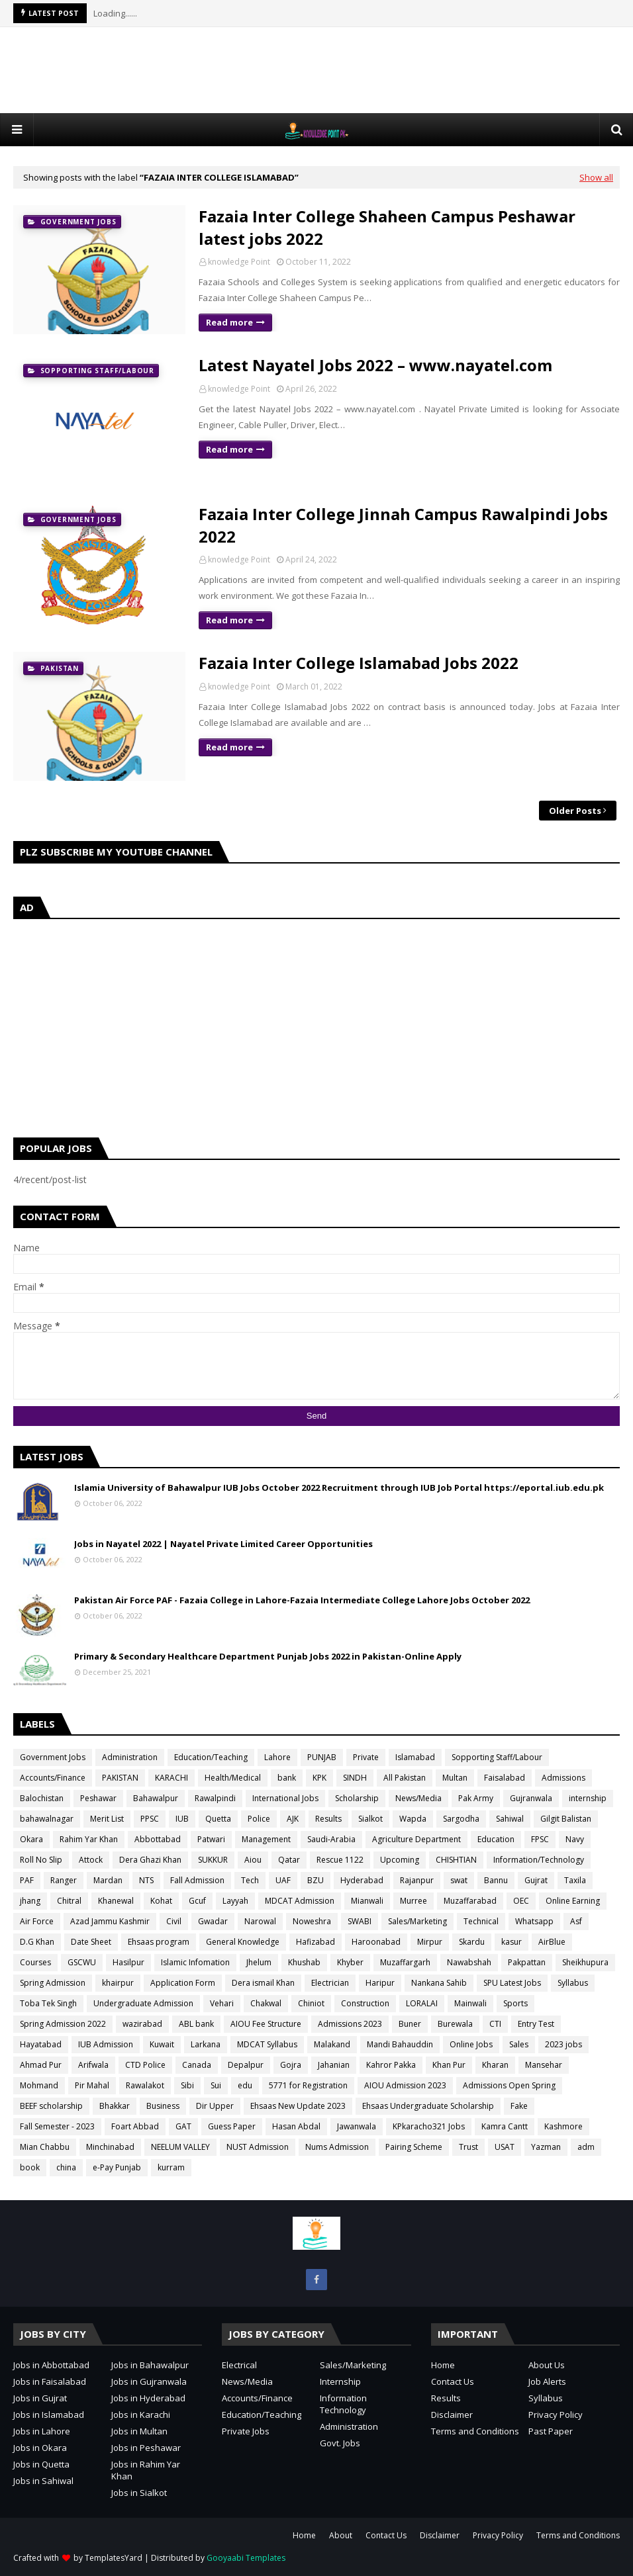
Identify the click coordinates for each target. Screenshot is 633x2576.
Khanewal (116, 1900)
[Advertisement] (316, 70)
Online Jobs (471, 2044)
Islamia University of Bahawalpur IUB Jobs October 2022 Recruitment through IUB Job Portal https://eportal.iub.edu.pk (339, 1487)
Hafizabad (315, 1941)
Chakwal (265, 2003)
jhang (30, 1900)
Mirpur (429, 1941)
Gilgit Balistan (565, 1818)
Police (259, 1818)
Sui (216, 2085)
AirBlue (551, 1941)
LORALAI (422, 2003)
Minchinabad (110, 2147)
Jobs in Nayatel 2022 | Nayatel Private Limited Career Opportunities (223, 1544)
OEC (521, 1900)
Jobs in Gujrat (40, 2398)
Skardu (472, 1941)
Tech (250, 1880)
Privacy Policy (555, 2415)
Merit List (107, 1818)
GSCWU (82, 1962)
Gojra (290, 2064)
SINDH (355, 1777)
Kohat (161, 1900)
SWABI (359, 1921)
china (66, 2167)
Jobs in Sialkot (139, 2493)
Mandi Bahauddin (400, 2044)
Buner (410, 2023)
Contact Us (452, 2381)
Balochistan (42, 1798)
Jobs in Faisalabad (49, 2381)
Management (266, 1839)
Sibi (187, 2085)
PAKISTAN (120, 1777)
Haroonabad (376, 1941)
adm (586, 2147)
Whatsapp (534, 1921)
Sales (518, 2044)
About (340, 2535)
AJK (293, 1818)
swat (458, 1880)
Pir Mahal (92, 2085)
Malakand (332, 2044)
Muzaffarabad (470, 1900)
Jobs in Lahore (41, 2431)
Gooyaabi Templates (246, 2557)
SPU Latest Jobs (512, 1982)
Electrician (330, 1982)
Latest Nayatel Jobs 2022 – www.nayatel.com (375, 365)
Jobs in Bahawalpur (150, 2365)
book (30, 2167)
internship (588, 1798)
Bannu (496, 1880)
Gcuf (197, 1900)
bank (286, 1777)
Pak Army (475, 1798)
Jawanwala (356, 2126)
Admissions (563, 1777)
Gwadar (213, 1921)
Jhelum (258, 1962)
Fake (519, 2105)
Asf (576, 1921)
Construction (365, 2003)
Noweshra (312, 1921)
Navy (574, 1839)
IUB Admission (105, 2044)
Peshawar (98, 1798)
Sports (515, 2003)
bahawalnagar (46, 1818)
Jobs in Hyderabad (148, 2398)
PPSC (149, 1818)
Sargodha (461, 1818)
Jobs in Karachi (140, 2415)
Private (366, 1757)
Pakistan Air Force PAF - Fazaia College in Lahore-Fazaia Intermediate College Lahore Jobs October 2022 (302, 1600)
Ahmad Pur (41, 2064)
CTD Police (145, 2064)
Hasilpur (128, 1962)
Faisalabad (504, 1777)
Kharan (495, 2064)
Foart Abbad (135, 2126)
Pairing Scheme (413, 2147)
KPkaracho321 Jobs (429, 2126)
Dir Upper (215, 2105)
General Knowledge (242, 1941)
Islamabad (415, 1757)
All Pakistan (404, 1777)
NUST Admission (257, 2147)
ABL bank (196, 2023)
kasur (511, 1941)
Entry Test (536, 2023)
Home (443, 2365)
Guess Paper (232, 2126)
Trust (468, 2147)
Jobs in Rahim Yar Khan (145, 2470)
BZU (315, 1880)
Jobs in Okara (40, 2448)
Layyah (235, 1900)
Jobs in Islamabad (48, 2415)
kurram (171, 2167)
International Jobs (285, 1798)
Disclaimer (452, 2415)
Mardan (107, 1880)
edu (245, 2085)
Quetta (218, 1818)
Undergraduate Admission (143, 2003)
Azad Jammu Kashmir (110, 1921)
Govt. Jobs (340, 2443)
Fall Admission (197, 1880)
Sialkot (370, 1818)
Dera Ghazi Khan (150, 1859)
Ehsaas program (158, 1941)
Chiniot (311, 2003)
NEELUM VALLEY (180, 2147)
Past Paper (550, 2431)
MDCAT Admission (299, 1900)
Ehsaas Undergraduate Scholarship (428, 2105)
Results (328, 1818)
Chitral (69, 1900)
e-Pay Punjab (117, 2167)
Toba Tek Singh (48, 2003)
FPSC (540, 1839)
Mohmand (39, 2085)
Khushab (304, 1962)
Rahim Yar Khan (89, 1839)
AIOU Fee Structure (265, 2023)
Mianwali (367, 1900)
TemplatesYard (113, 2557)
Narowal (260, 1921)
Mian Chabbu (45, 2147)
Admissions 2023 (350, 2023)
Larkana (205, 2044)
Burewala (455, 2023)
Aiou (253, 1859)
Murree (413, 1900)
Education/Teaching (211, 1757)
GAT (183, 2126)
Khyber (350, 1962)
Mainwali (470, 2003)
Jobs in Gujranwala (149, 2381)
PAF (27, 1880)
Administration (130, 1757)
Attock (91, 1859)
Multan (454, 1777)
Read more (229, 322)
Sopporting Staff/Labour (497, 1757)
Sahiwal (510, 1818)
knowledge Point (239, 261)
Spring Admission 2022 (63, 2023)
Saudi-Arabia (331, 1839)
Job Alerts (547, 2381)
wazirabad (142, 2023)
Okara (31, 1839)
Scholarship (357, 1798)
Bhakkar (114, 2105)
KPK (319, 1777)
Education (495, 1839)
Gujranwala (531, 1798)
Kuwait (162, 2044)
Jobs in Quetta (41, 2464)
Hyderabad (361, 1880)
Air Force (37, 1921)
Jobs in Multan (139, 2431)
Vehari (222, 2003)
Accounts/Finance (52, 1777)
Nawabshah (469, 1962)
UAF (283, 1880)
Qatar (289, 1859)
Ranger (63, 1880)
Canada (196, 2064)
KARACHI (171, 1777)
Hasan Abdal (296, 2126)
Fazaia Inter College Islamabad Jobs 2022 (358, 663)
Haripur (380, 1982)
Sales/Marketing (417, 1921)
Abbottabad (157, 1839)
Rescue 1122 (340, 1859)
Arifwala (93, 2064)
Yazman (546, 2147)
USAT (504, 2147)
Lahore (277, 1757)
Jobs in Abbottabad (51, 2365)
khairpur (118, 1982)
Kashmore (563, 2126)
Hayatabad (41, 2044)
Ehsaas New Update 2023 (298, 2105)
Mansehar (543, 2064)
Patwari (211, 1839)
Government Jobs (52, 1757)
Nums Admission (337, 2147)
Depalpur (246, 2064)
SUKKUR (213, 1859)
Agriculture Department (416, 1839)
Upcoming (399, 1859)
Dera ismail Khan (263, 1982)
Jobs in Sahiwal (43, 2481)
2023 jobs (563, 2044)
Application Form (182, 1982)
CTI (495, 2023)
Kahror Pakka (391, 2064)
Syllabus (573, 1982)
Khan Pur (448, 2064)
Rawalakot (145, 2085)
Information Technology (343, 2404)
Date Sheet (91, 1941)
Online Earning (573, 1900)
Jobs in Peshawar (146, 2448)
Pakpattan (527, 1962)
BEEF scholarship (51, 2105)
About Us (546, 2365)
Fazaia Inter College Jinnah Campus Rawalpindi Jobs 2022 (403, 525)
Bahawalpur (155, 1798)
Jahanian (334, 2064)
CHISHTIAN (456, 1859)
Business (162, 2105)
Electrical (239, 2365)
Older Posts (575, 811)
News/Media (418, 1798)
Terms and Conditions (475, 2431)
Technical (481, 1921)
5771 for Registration (308, 2085)
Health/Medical (233, 1777)
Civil (173, 1921)
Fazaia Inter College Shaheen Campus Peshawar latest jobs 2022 (387, 227)
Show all (596, 177)
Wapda (412, 1818)
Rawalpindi (215, 1798)
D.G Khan (37, 1941)
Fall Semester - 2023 (57, 2126)
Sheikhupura (585, 1962)
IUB (182, 1818)
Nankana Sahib (439, 1982)
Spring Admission (52, 1982)
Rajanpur (417, 1880)
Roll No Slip (41, 1859)
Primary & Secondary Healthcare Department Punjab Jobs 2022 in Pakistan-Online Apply (268, 1656)
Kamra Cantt (504, 2126)
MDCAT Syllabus (267, 2044)
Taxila (575, 1880)
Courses (35, 1962)
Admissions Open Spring (509, 2085)
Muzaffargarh (405, 1962)
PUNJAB (321, 1757)
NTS (146, 1880)
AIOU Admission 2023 (405, 2085)
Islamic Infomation (195, 1962)
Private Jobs (245, 2431)
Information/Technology (538, 1859)
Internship (340, 2381)
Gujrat (536, 1880)
